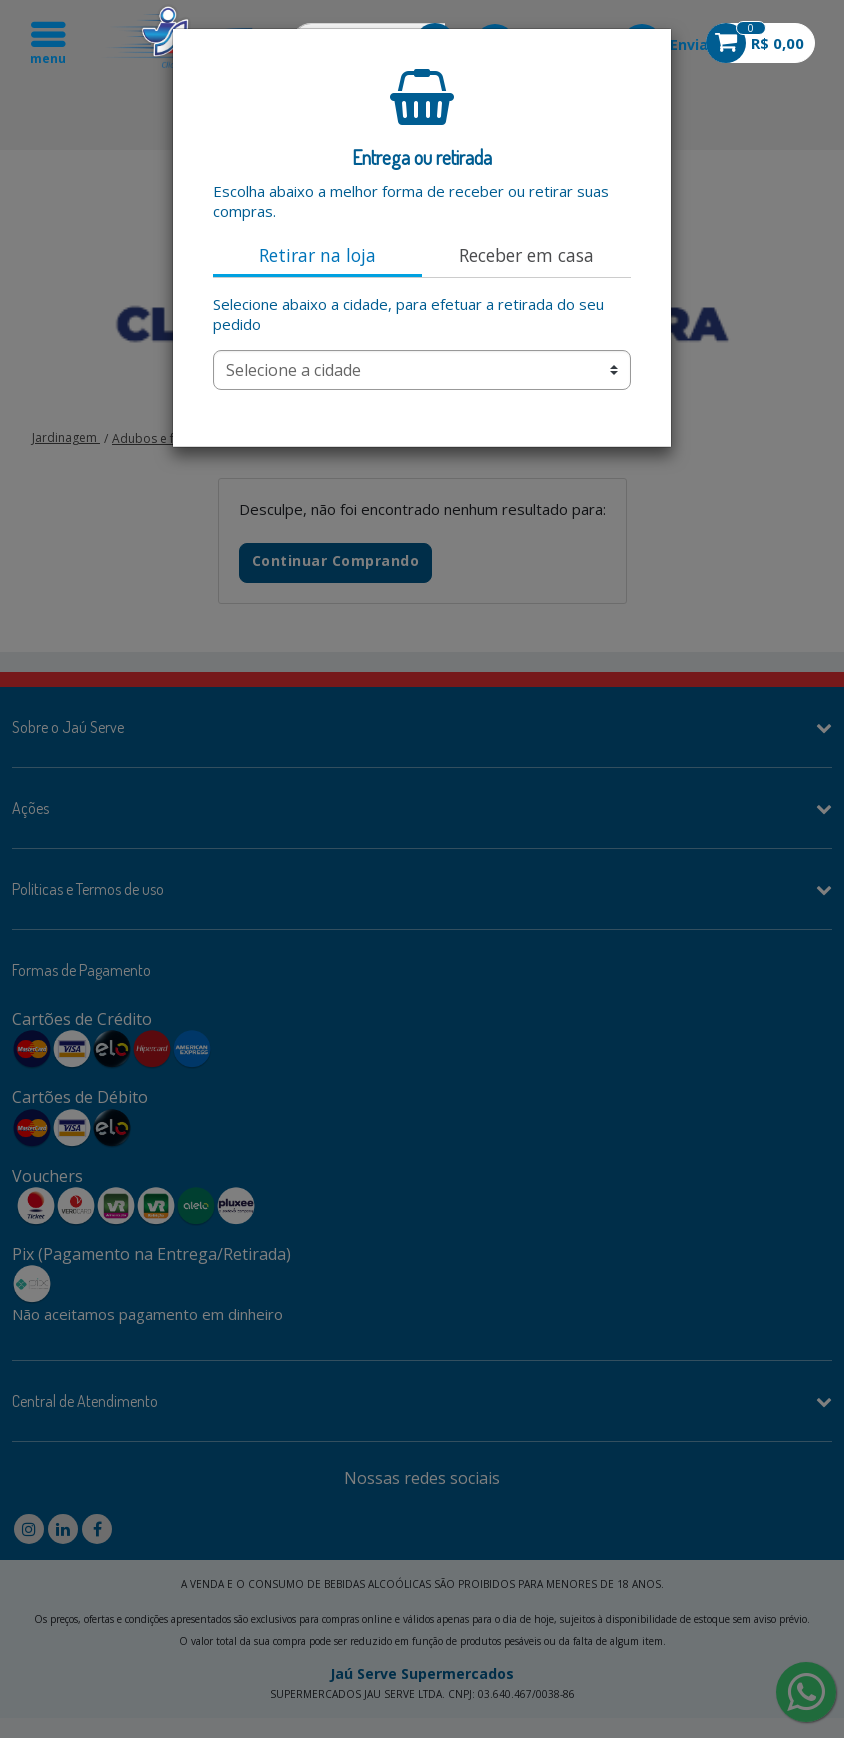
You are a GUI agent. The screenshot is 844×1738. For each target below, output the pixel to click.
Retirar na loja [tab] (317, 255)
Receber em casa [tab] (526, 255)
